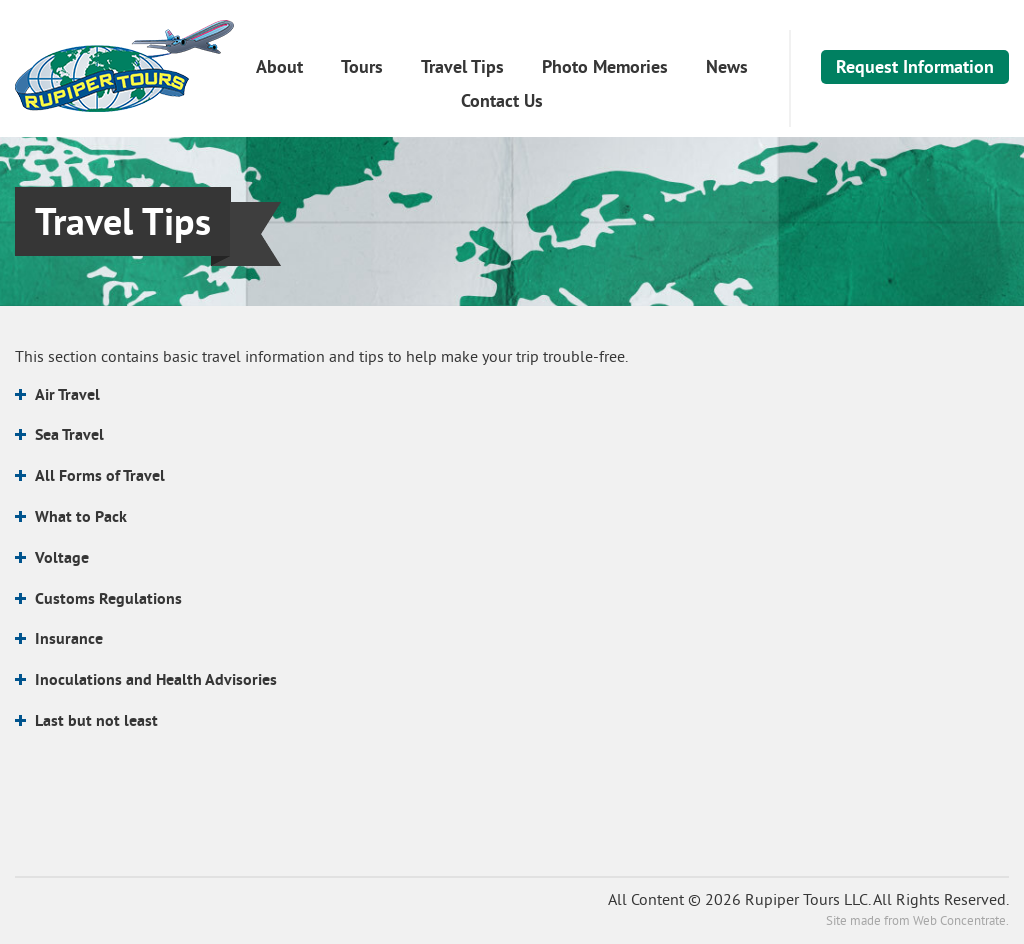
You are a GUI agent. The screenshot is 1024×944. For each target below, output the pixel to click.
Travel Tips (462, 66)
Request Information (915, 66)
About (279, 66)
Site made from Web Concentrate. (917, 922)
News (727, 66)
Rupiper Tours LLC (124, 66)
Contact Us (502, 100)
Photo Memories (605, 66)
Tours (362, 66)
